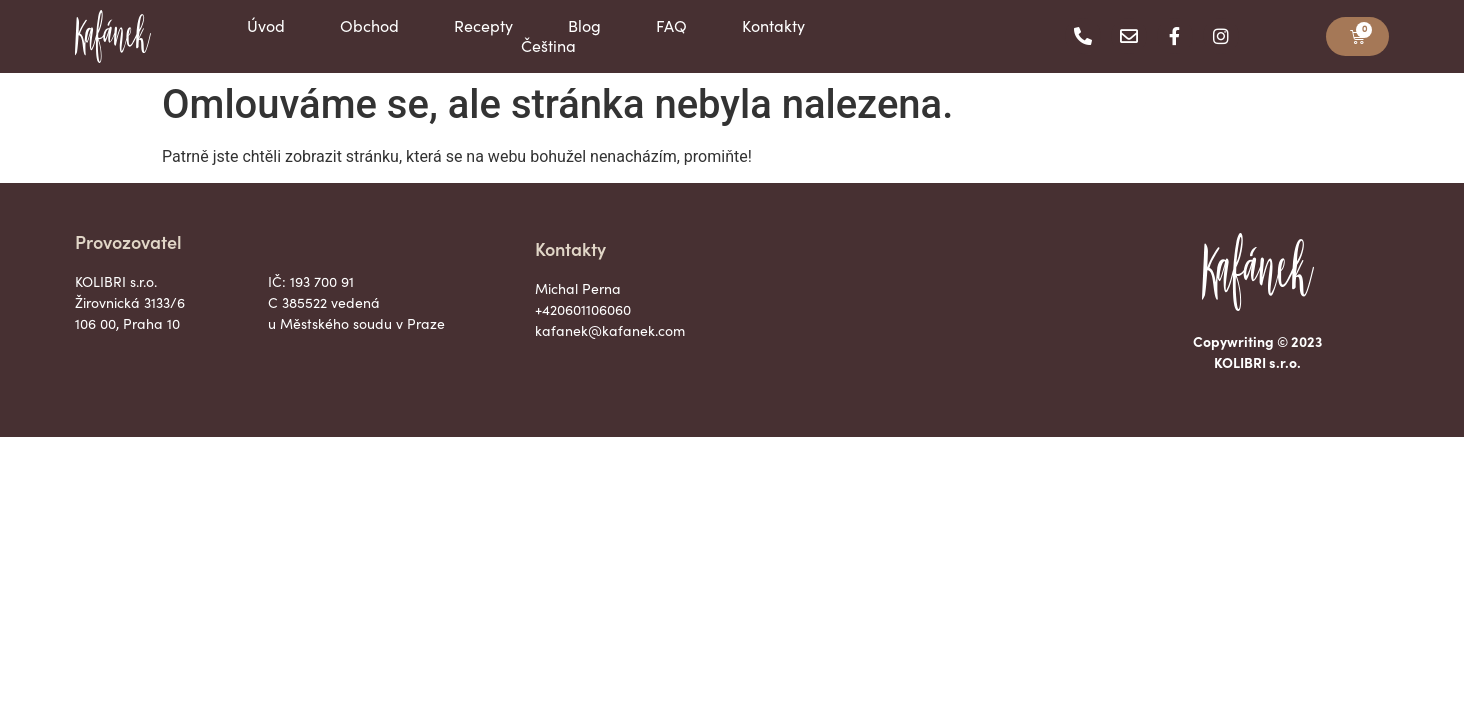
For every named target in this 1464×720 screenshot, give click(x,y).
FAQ (671, 26)
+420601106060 (583, 309)
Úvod (266, 26)
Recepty (483, 26)
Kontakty (773, 26)
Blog (584, 26)
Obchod (369, 26)
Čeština (548, 46)
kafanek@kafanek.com (610, 330)
